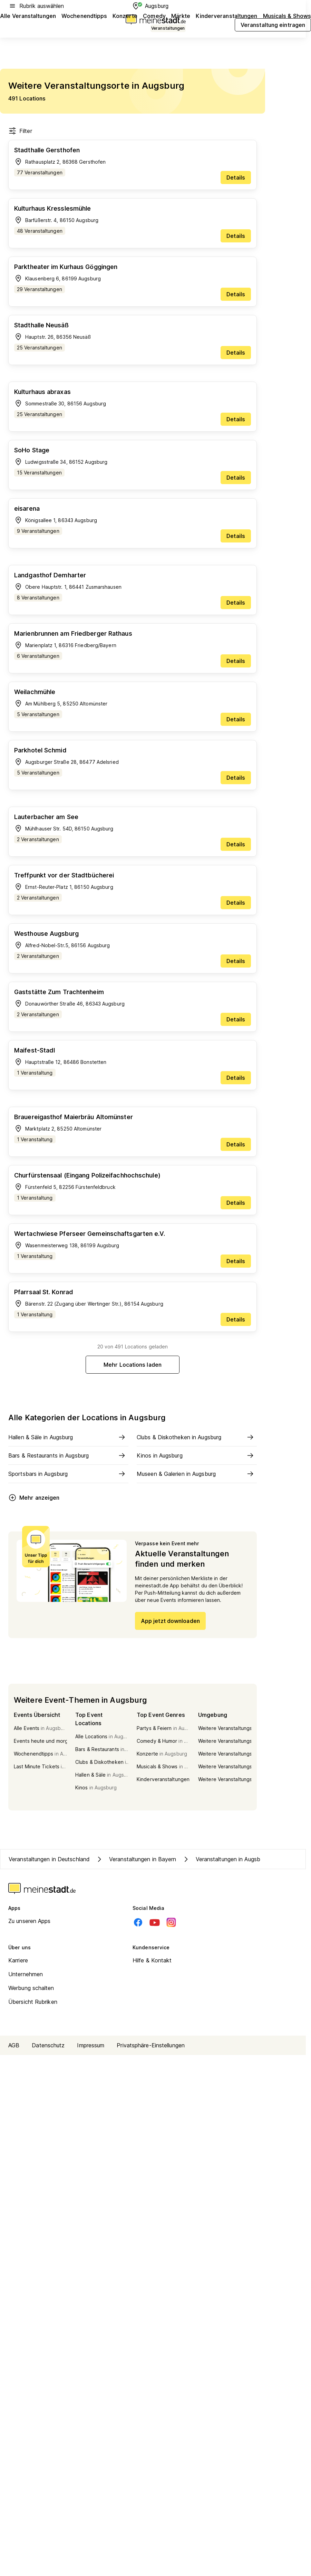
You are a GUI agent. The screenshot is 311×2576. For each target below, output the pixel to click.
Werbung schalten (31, 1987)
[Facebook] (138, 1922)
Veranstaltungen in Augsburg (225, 1859)
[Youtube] (154, 1922)
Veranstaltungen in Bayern (135, 1859)
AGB (13, 2045)
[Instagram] (171, 1922)
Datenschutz (48, 2045)
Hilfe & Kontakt (152, 1960)
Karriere (18, 1960)
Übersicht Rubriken (32, 2001)
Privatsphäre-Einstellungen (151, 2045)
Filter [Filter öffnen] (20, 131)
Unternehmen (25, 1974)
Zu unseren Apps (29, 1920)
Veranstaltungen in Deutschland (49, 1859)
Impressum (90, 2045)
